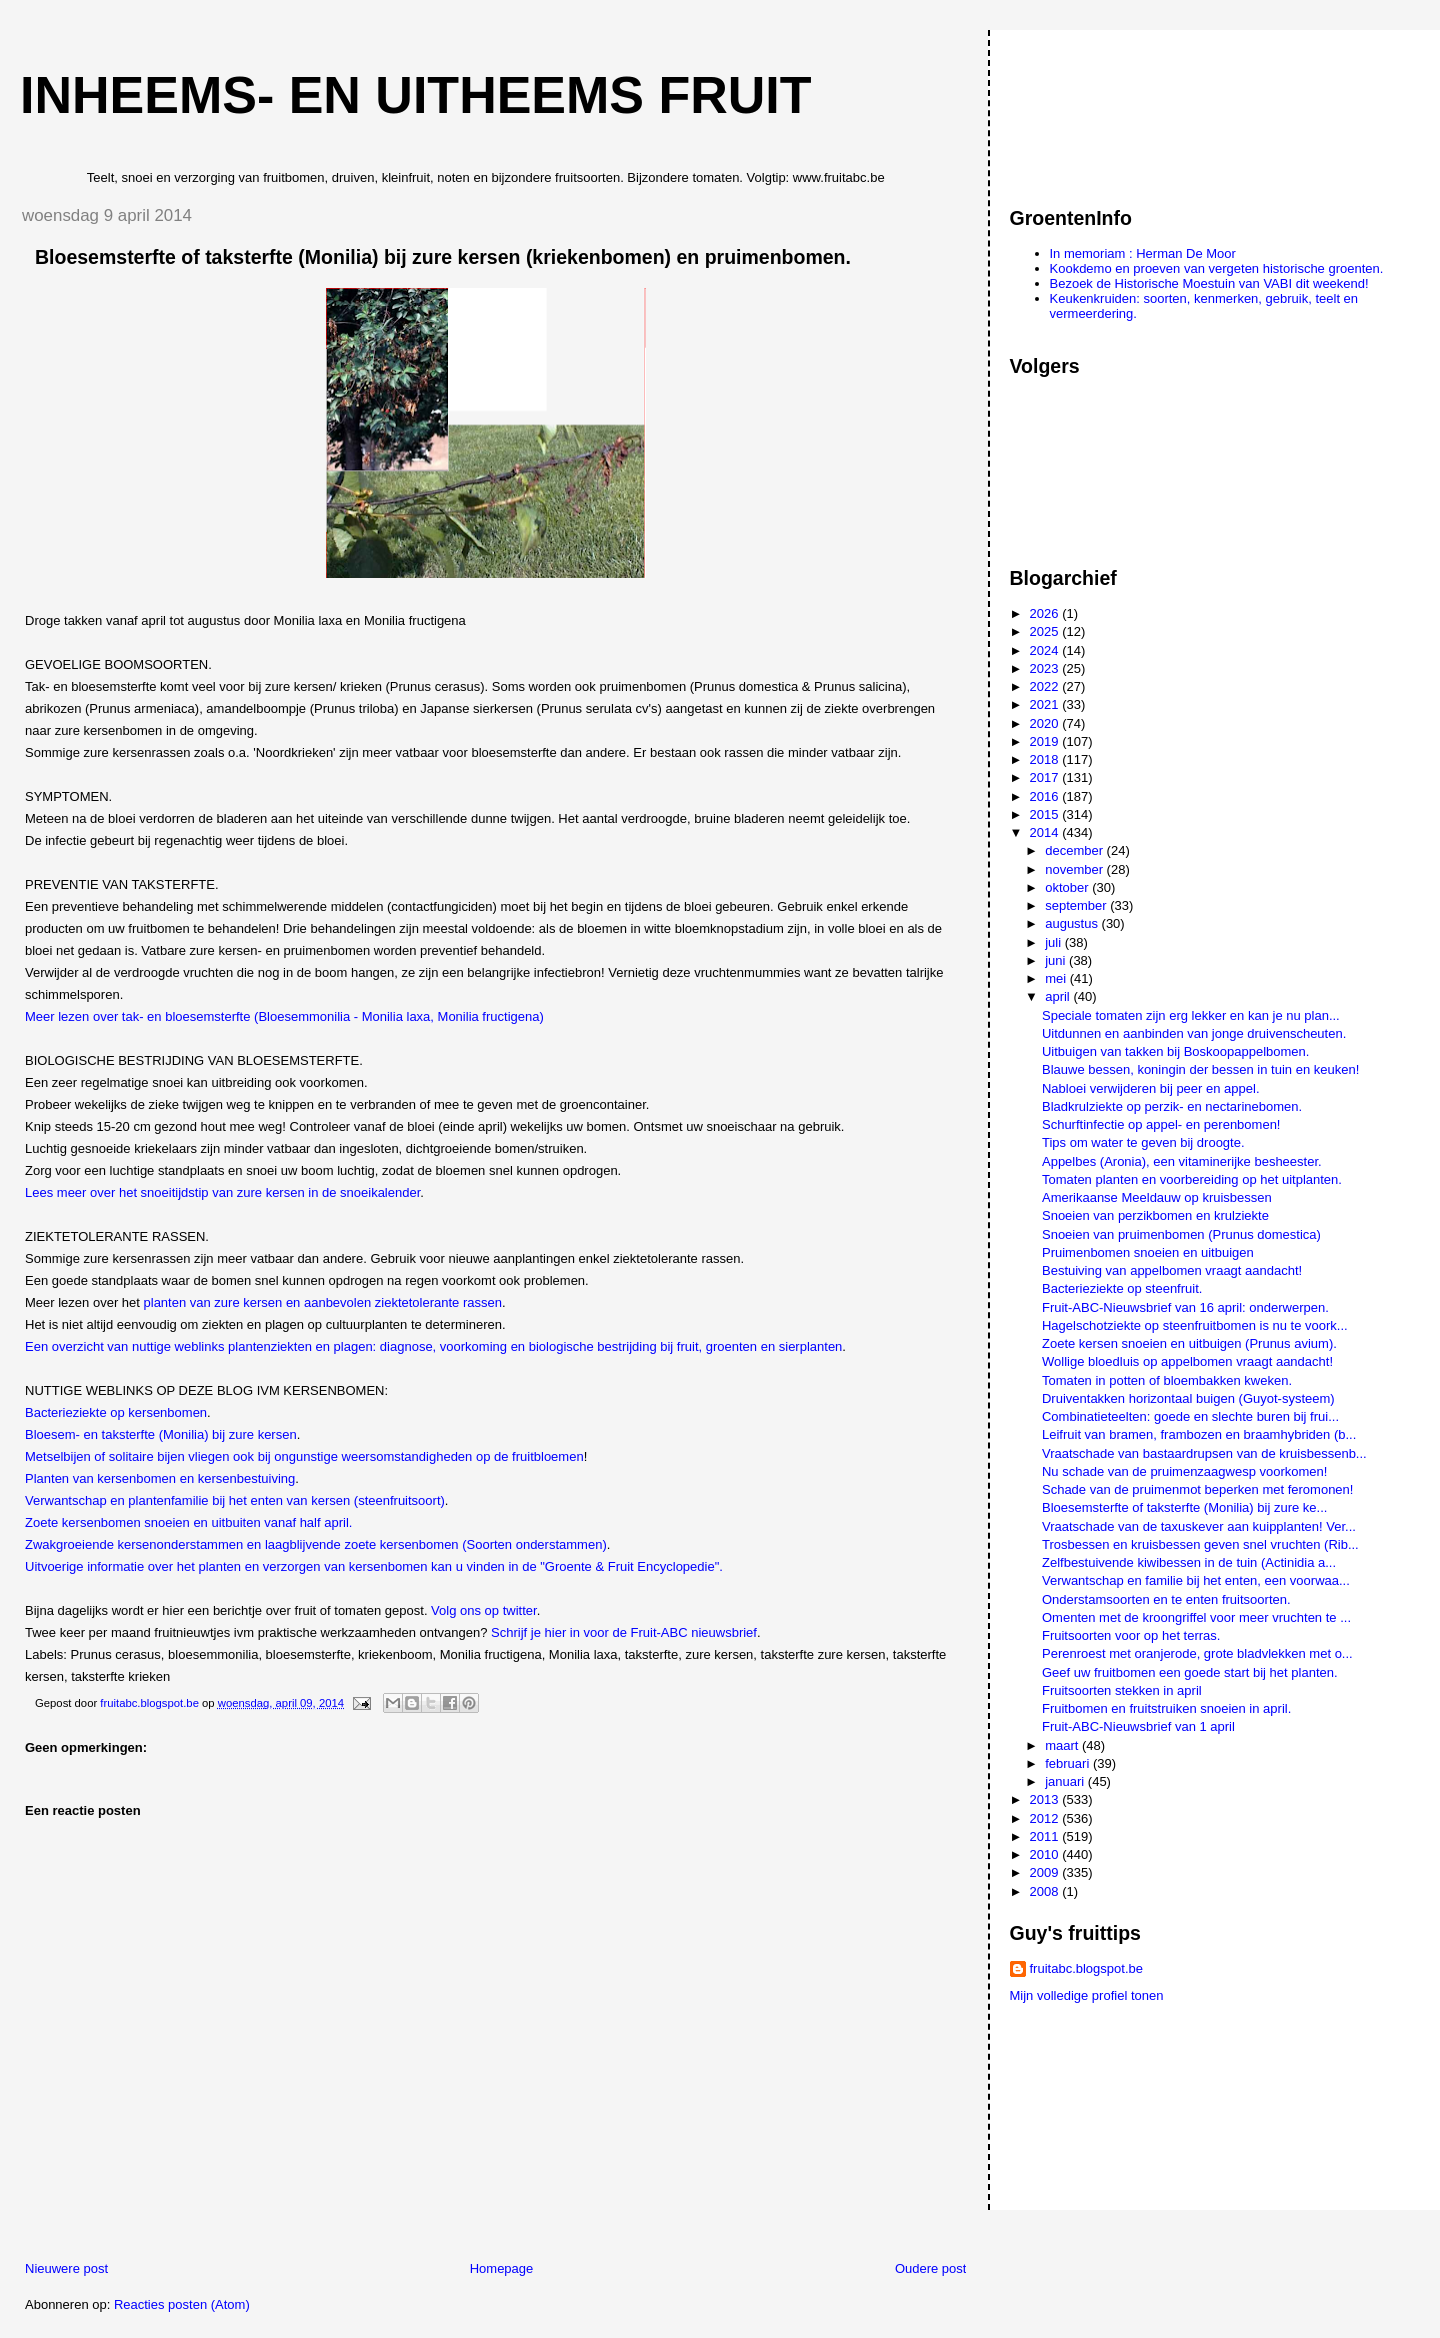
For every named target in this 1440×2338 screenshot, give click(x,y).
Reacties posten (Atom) (182, 2304)
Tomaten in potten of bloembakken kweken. (1167, 1380)
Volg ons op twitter (484, 1610)
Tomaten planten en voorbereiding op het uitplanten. (1192, 1179)
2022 (1046, 686)
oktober (1068, 887)
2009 (1046, 1872)
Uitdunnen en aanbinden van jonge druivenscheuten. (1194, 1033)
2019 (1046, 741)
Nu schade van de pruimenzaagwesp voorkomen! (1184, 1471)
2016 (1046, 796)
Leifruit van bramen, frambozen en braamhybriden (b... (1199, 1434)
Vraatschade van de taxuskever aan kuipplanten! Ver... (1199, 1526)
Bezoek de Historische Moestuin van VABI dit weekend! (1209, 283)
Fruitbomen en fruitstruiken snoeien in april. (1166, 1708)
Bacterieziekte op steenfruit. (1122, 1288)
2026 (1046, 613)
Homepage (502, 2268)
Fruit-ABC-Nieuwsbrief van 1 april (1138, 1726)
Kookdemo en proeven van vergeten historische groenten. (1217, 268)
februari (1069, 1763)
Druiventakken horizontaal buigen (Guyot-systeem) (1188, 1398)
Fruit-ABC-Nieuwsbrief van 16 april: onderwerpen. (1185, 1307)
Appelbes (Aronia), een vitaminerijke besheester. (1182, 1161)
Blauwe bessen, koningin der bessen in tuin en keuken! (1200, 1069)
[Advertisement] (1100, 109)
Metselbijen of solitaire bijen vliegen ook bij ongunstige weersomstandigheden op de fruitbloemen (304, 1456)
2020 (1046, 723)
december (1075, 850)
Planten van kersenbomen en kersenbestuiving (160, 1478)
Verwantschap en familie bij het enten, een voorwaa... (1196, 1580)
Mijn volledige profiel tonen (1087, 1995)
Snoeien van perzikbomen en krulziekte (1155, 1215)
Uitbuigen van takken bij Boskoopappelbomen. (1175, 1051)
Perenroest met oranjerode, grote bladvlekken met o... (1197, 1653)
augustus (1073, 923)
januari (1066, 1781)
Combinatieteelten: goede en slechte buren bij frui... (1190, 1416)
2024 (1046, 650)
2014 (1046, 832)
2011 (1046, 1836)
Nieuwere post (66, 2268)
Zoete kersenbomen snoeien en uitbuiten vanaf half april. (188, 1522)
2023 (1046, 668)
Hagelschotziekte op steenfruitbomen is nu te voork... (1195, 1325)
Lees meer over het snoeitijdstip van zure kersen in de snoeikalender (222, 1192)
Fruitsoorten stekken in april (1122, 1690)
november (1075, 869)
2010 (1046, 1854)
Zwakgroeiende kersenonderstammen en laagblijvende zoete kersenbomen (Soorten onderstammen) (316, 1544)
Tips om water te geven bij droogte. (1143, 1142)
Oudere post (931, 2268)
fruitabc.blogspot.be (1086, 1968)
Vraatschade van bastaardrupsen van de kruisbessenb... (1204, 1453)
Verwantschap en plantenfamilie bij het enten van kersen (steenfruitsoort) (235, 1500)
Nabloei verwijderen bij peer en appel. (1151, 1088)
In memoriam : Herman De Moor (1143, 253)
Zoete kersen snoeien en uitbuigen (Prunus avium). (1189, 1343)
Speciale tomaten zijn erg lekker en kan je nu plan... (1191, 1015)
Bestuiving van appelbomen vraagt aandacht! (1172, 1270)
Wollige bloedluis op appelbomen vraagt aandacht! (1187, 1361)
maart (1063, 1745)
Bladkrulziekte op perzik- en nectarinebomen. (1172, 1106)
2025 (1046, 631)
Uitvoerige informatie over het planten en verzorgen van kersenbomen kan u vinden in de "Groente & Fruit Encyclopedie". (374, 1566)
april (1059, 996)
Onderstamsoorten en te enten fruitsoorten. (1166, 1599)
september (1077, 905)
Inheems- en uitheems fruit (416, 95)
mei (1057, 978)
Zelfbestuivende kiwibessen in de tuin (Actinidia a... (1189, 1562)
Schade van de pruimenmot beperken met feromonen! (1197, 1489)
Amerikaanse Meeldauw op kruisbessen (1157, 1197)
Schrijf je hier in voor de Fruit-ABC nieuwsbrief (624, 1632)
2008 (1046, 1891)
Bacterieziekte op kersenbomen (116, 1412)
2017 (1046, 777)
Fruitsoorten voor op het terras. (1131, 1635)
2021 (1046, 704)
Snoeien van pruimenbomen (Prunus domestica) (1181, 1234)
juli (1055, 942)
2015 (1046, 814)
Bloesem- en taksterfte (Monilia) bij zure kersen (161, 1434)
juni (1057, 960)
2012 (1046, 1818)
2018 (1046, 759)
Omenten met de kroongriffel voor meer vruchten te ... (1196, 1617)
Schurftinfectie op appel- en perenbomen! (1161, 1124)
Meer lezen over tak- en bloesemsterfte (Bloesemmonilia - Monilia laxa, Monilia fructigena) (284, 1016)
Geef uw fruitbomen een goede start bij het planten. (1190, 1672)
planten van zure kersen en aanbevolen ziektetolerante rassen (323, 1302)
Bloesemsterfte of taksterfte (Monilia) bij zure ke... (1184, 1507)
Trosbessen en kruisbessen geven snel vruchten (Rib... (1200, 1544)
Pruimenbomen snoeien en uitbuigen (1148, 1252)
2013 (1046, 1799)
